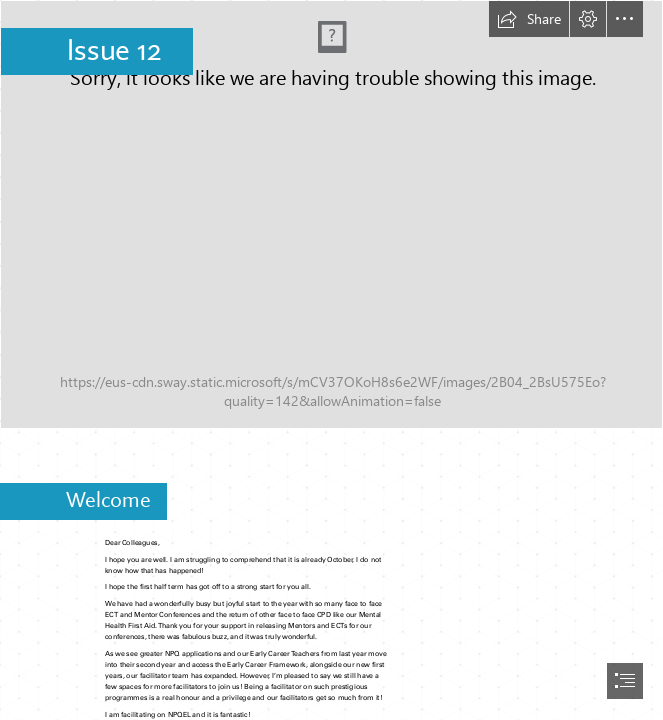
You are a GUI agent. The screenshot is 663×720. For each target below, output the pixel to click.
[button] (529, 19)
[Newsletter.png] (331, 214)
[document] (331, 360)
